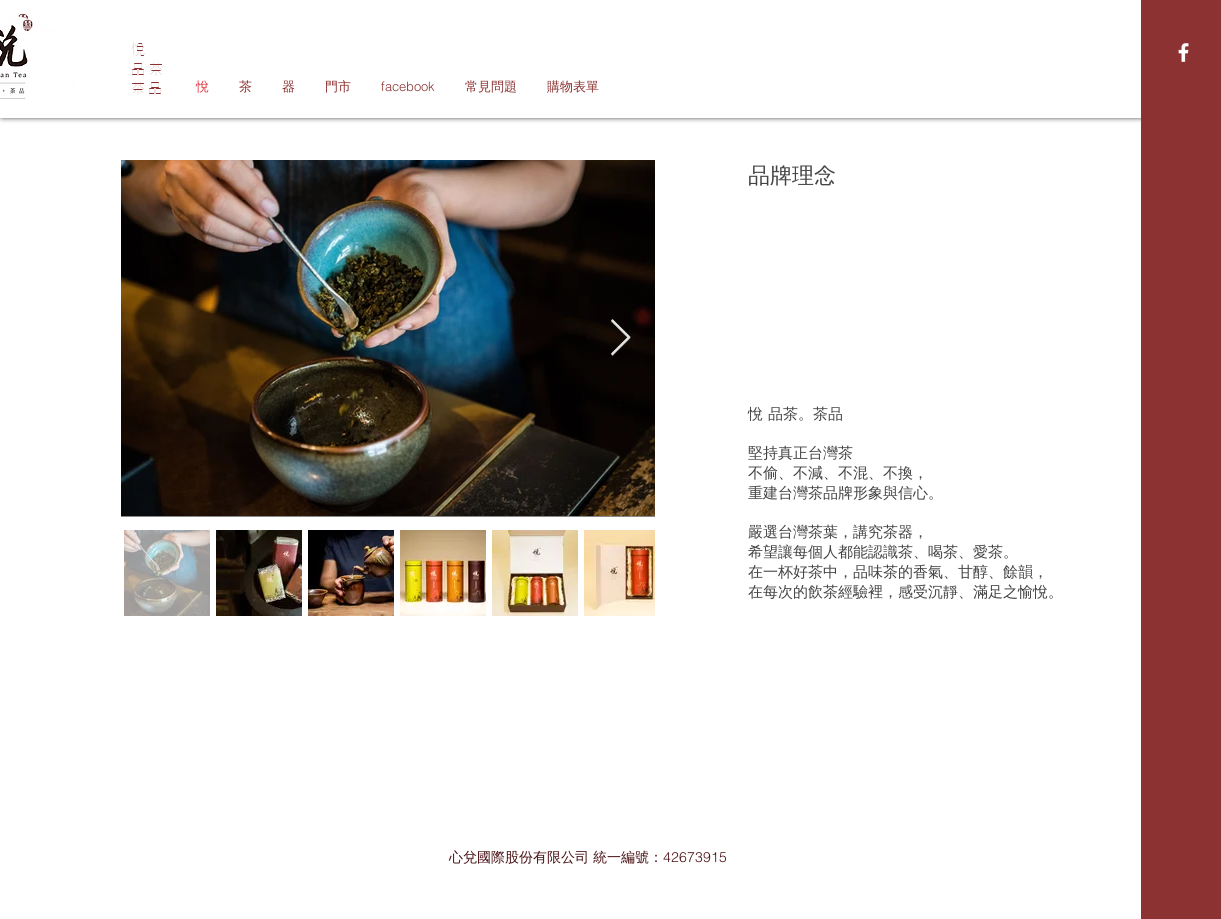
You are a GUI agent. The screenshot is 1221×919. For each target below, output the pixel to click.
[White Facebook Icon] (1183, 52)
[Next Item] (620, 338)
